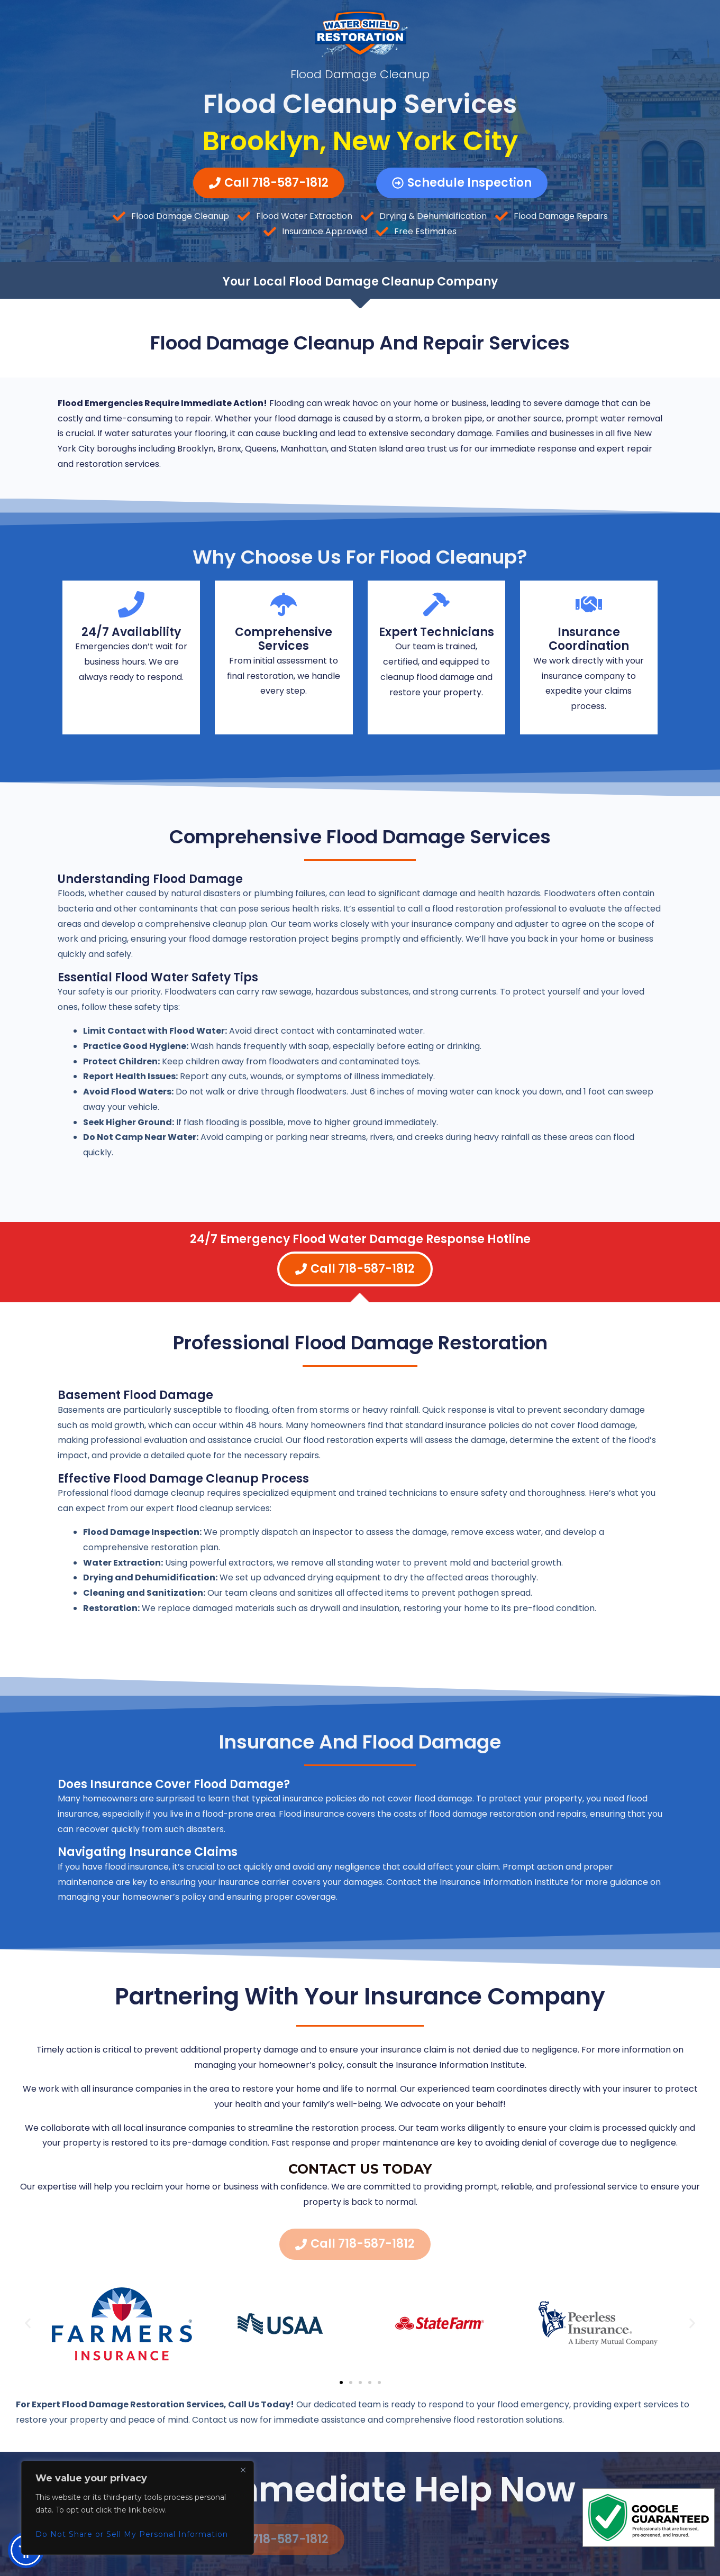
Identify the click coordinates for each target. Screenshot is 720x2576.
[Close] (242, 2469)
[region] (137, 2508)
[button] (27, 2323)
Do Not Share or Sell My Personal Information (131, 2534)
